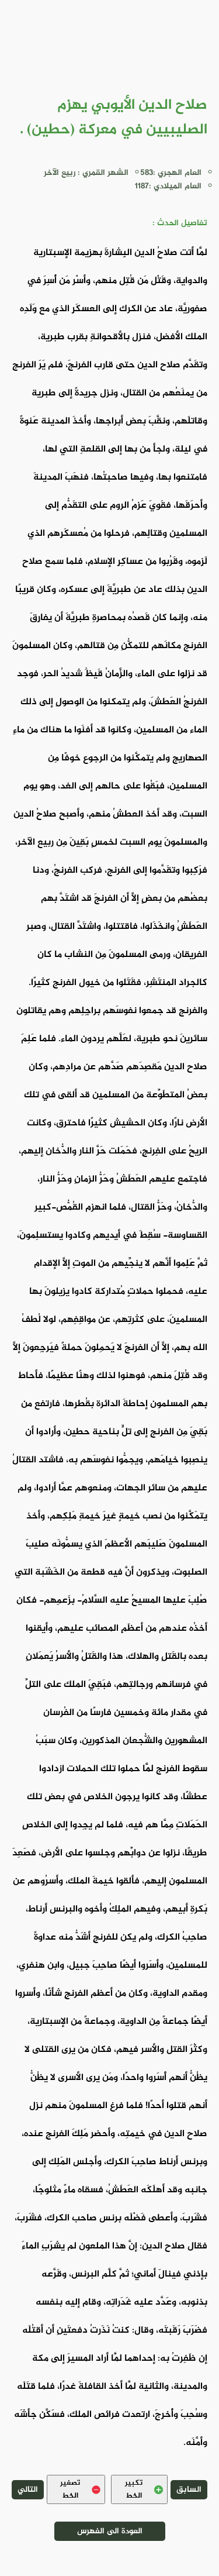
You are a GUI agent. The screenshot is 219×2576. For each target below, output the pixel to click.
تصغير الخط (80, 2489)
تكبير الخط (144, 2489)
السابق (188, 2489)
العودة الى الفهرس (109, 2531)
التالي (28, 2489)
